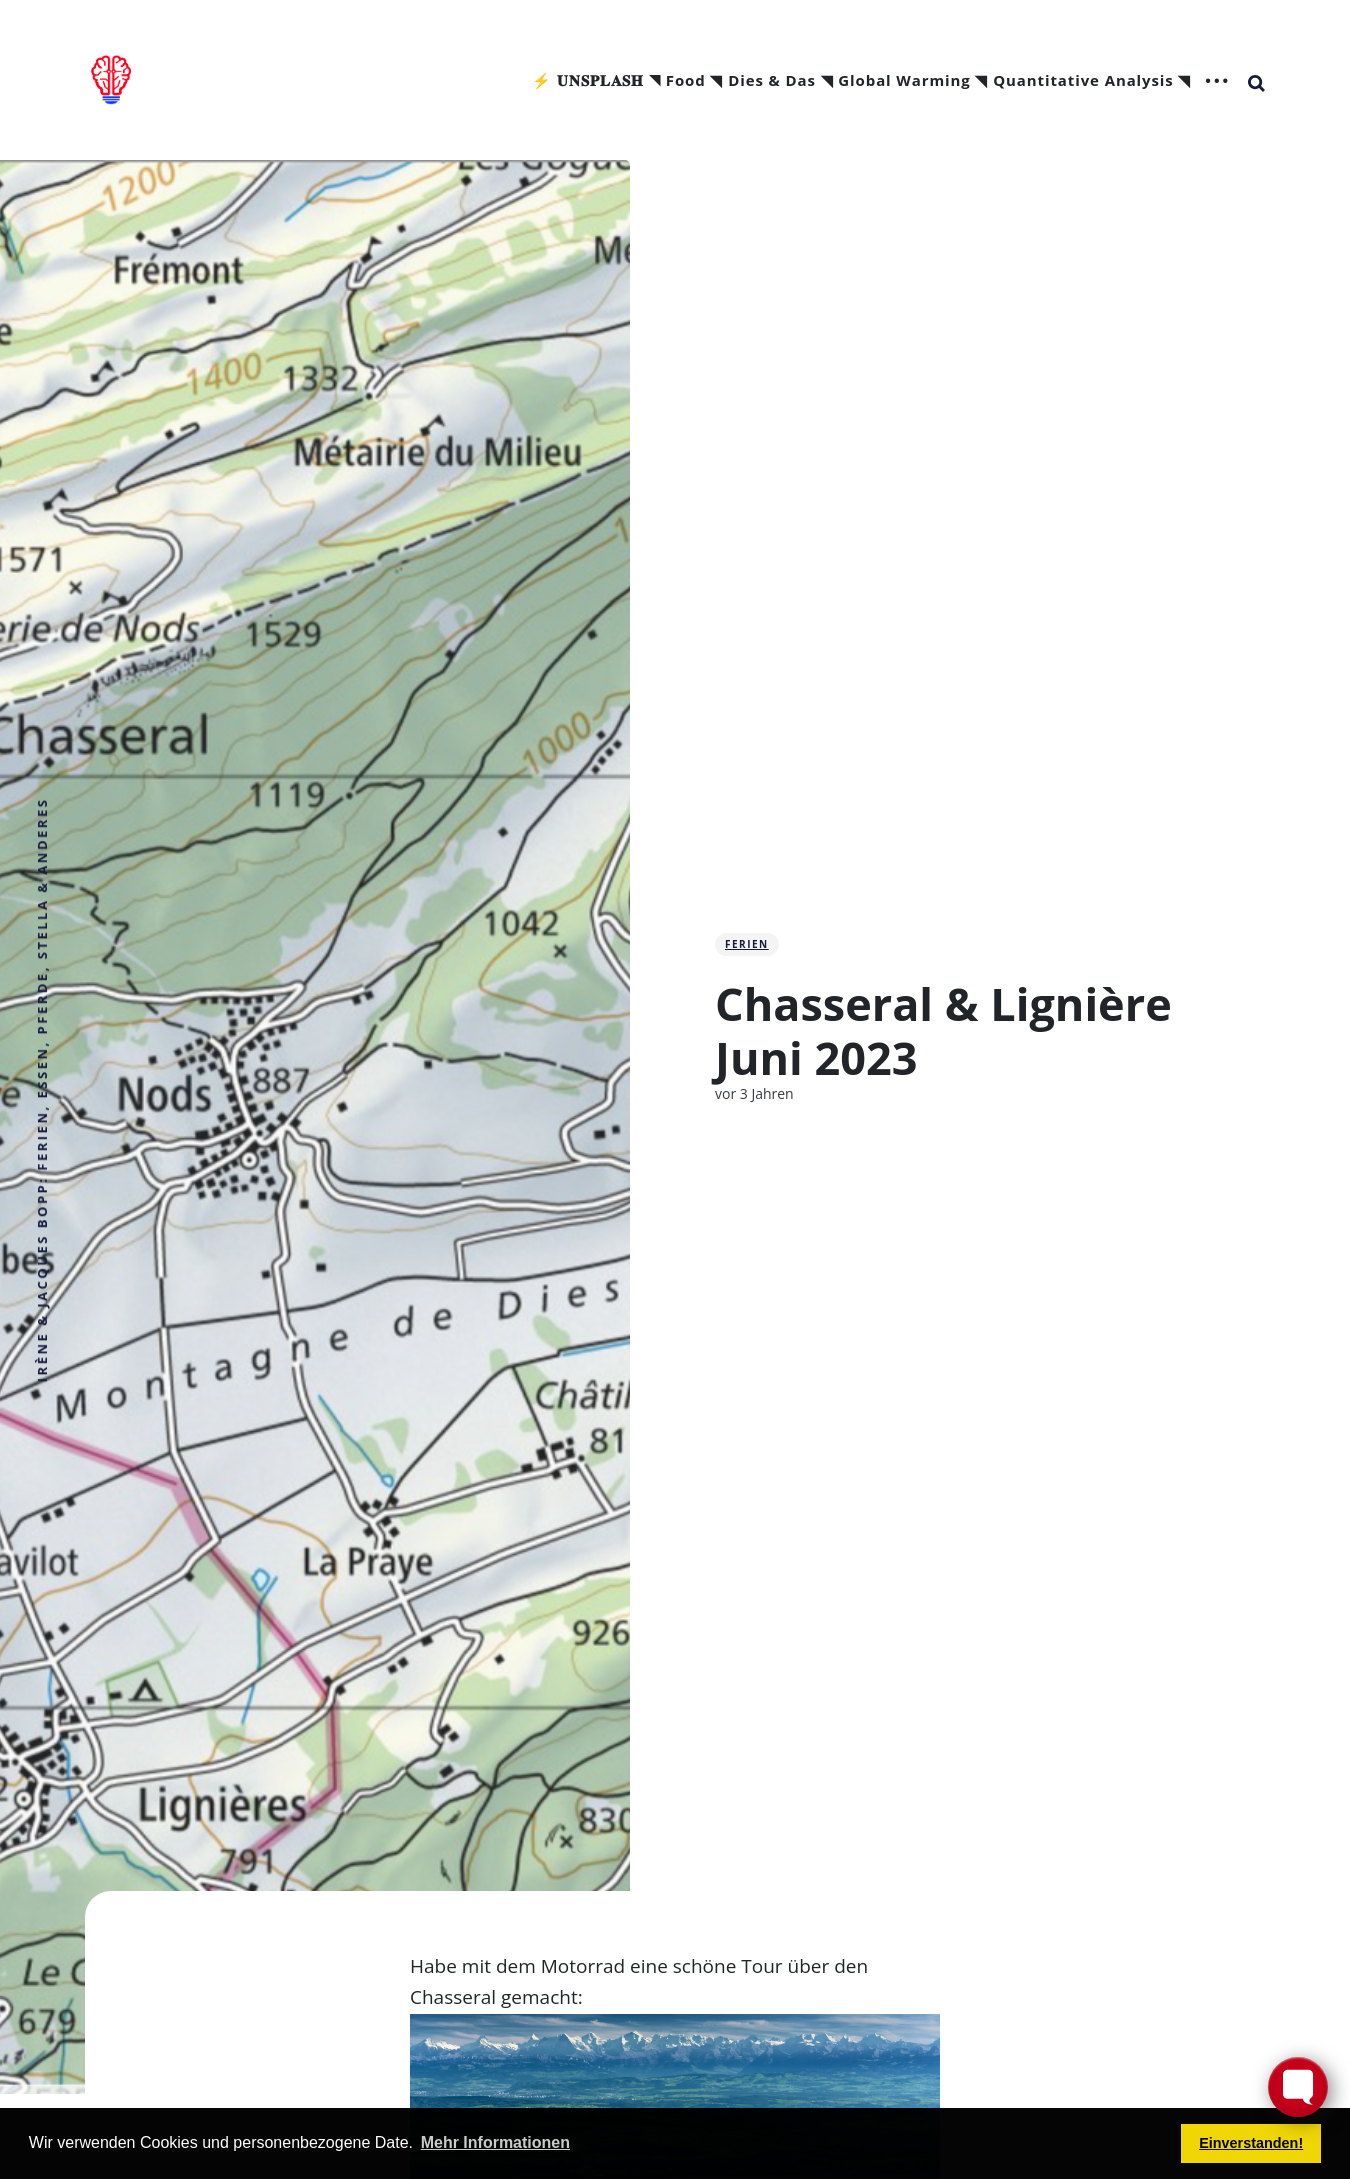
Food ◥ (695, 81)
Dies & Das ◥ (780, 81)
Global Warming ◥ (913, 81)
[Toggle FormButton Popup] (1298, 2087)
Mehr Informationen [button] (495, 2142)
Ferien (747, 944)
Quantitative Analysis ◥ (1092, 81)
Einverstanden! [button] (1251, 2143)
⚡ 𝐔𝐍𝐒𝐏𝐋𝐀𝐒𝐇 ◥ (596, 81)
